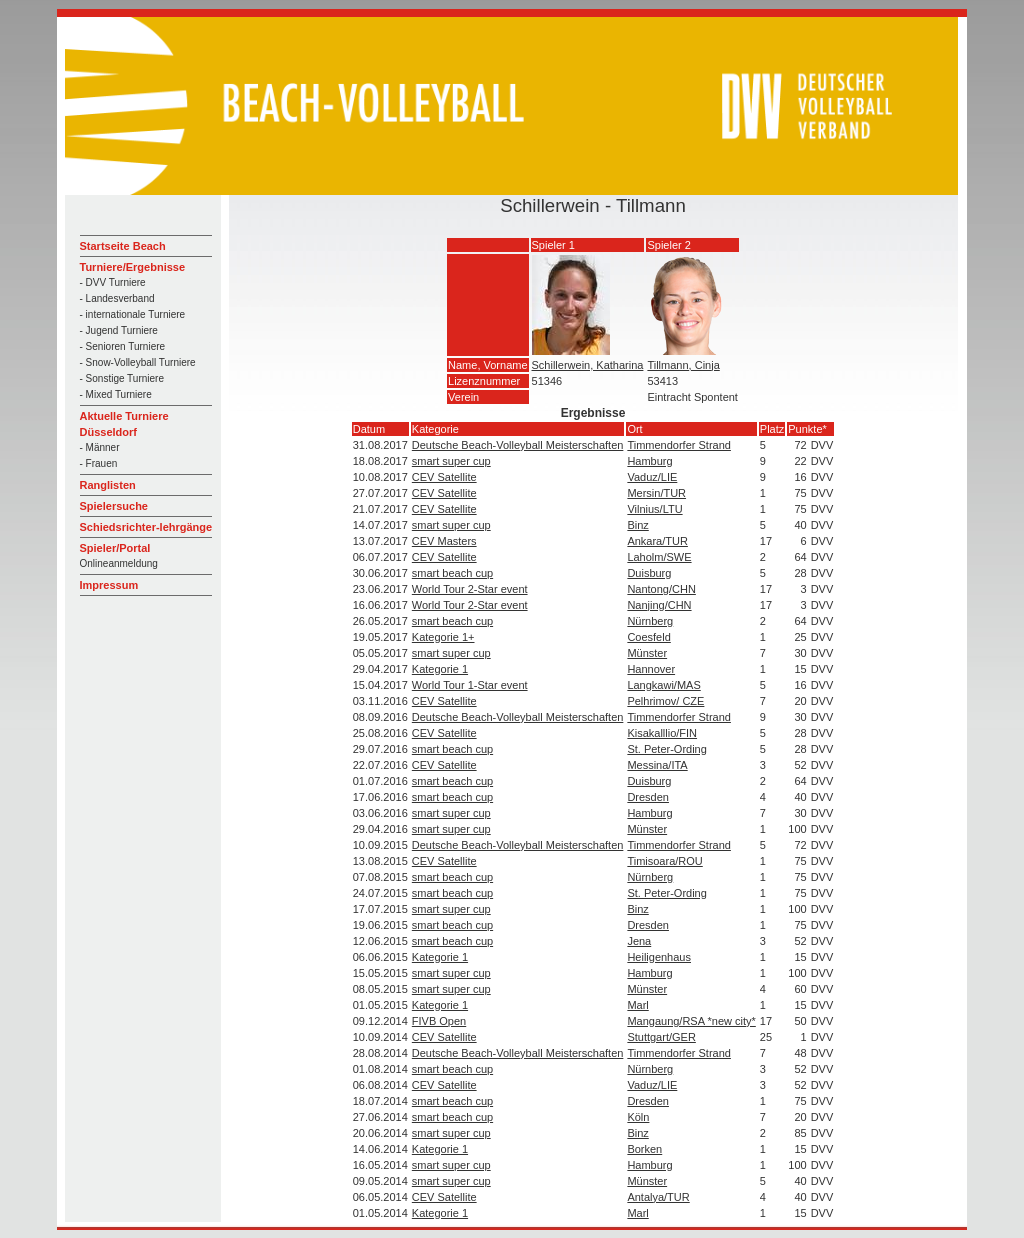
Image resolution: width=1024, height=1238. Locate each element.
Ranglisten (108, 485)
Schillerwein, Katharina (588, 365)
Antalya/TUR (658, 1197)
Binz (637, 525)
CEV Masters (444, 541)
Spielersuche (114, 506)
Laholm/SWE (659, 557)
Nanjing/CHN (659, 605)
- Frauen (99, 463)
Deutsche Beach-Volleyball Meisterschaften (518, 445)
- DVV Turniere (113, 282)
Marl (637, 1005)
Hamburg (649, 461)
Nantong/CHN (661, 589)
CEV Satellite (444, 477)
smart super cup (451, 461)
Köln (638, 1117)
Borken (644, 1149)
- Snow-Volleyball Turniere (138, 362)
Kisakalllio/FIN (662, 733)
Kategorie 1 (440, 669)
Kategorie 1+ (443, 637)
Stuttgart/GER (661, 1037)
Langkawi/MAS (663, 685)
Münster (647, 653)
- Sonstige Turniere (122, 378)
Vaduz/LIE (652, 477)
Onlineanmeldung (119, 563)
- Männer (100, 447)
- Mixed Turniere (116, 394)
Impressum (109, 585)
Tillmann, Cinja (683, 365)
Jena (639, 941)
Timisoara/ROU (664, 861)
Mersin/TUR (656, 493)
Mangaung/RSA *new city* (691, 1021)
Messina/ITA (657, 765)
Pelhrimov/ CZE (665, 701)
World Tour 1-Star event (470, 685)
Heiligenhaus (659, 957)
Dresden (648, 797)
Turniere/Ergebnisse (133, 267)
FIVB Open (439, 1021)
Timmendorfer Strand (679, 445)
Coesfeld (648, 637)
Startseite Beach (123, 246)
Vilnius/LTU (654, 509)
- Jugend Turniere (119, 330)
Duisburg (649, 573)
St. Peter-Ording (666, 749)
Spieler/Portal (115, 548)
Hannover (651, 669)
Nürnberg (650, 621)
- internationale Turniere (133, 314)
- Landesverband (117, 298)
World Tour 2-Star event (470, 589)
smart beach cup (452, 573)
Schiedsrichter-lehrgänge (146, 527)
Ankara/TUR (657, 541)
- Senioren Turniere (123, 346)
